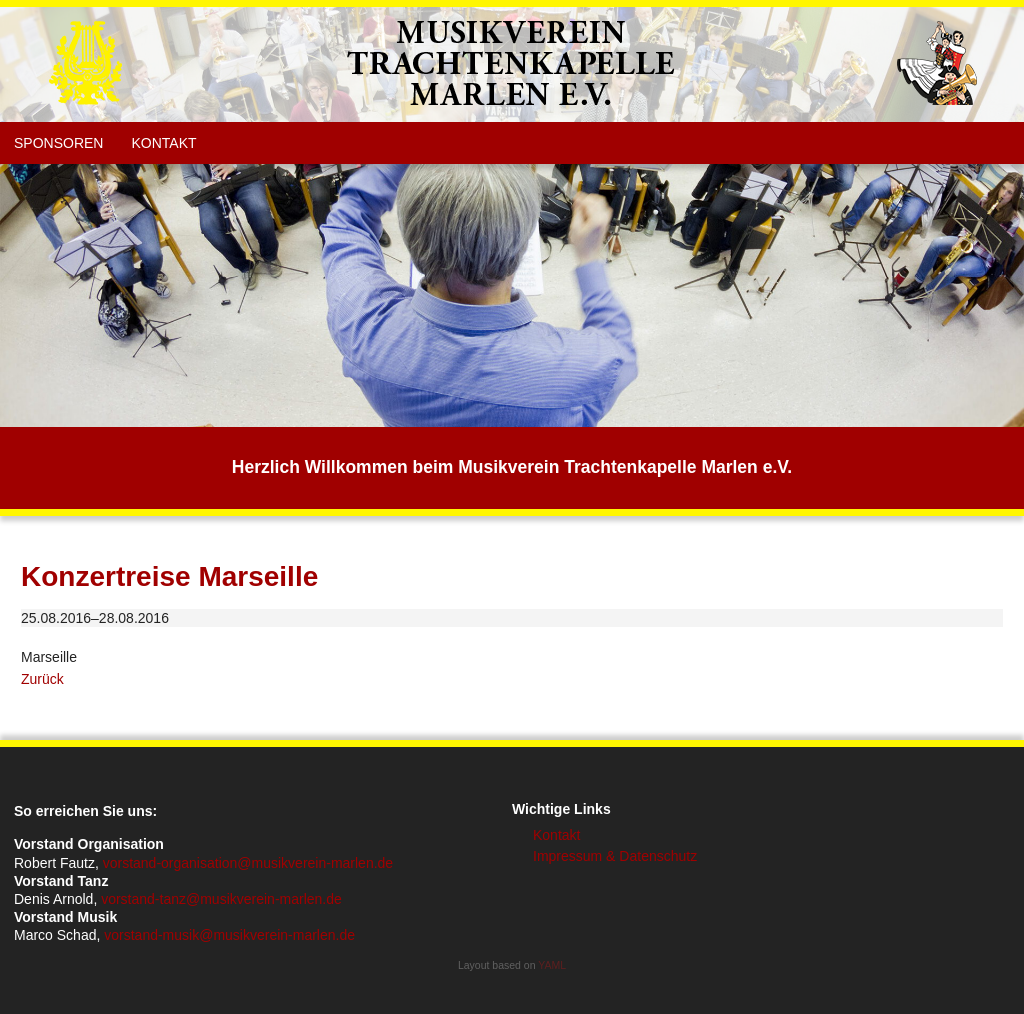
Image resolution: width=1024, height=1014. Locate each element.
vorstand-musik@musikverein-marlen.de (229, 935)
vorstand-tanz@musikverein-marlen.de (221, 899)
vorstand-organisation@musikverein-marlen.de (248, 863)
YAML (552, 965)
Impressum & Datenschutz (615, 856)
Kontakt (163, 143)
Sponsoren (58, 143)
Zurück (42, 679)
